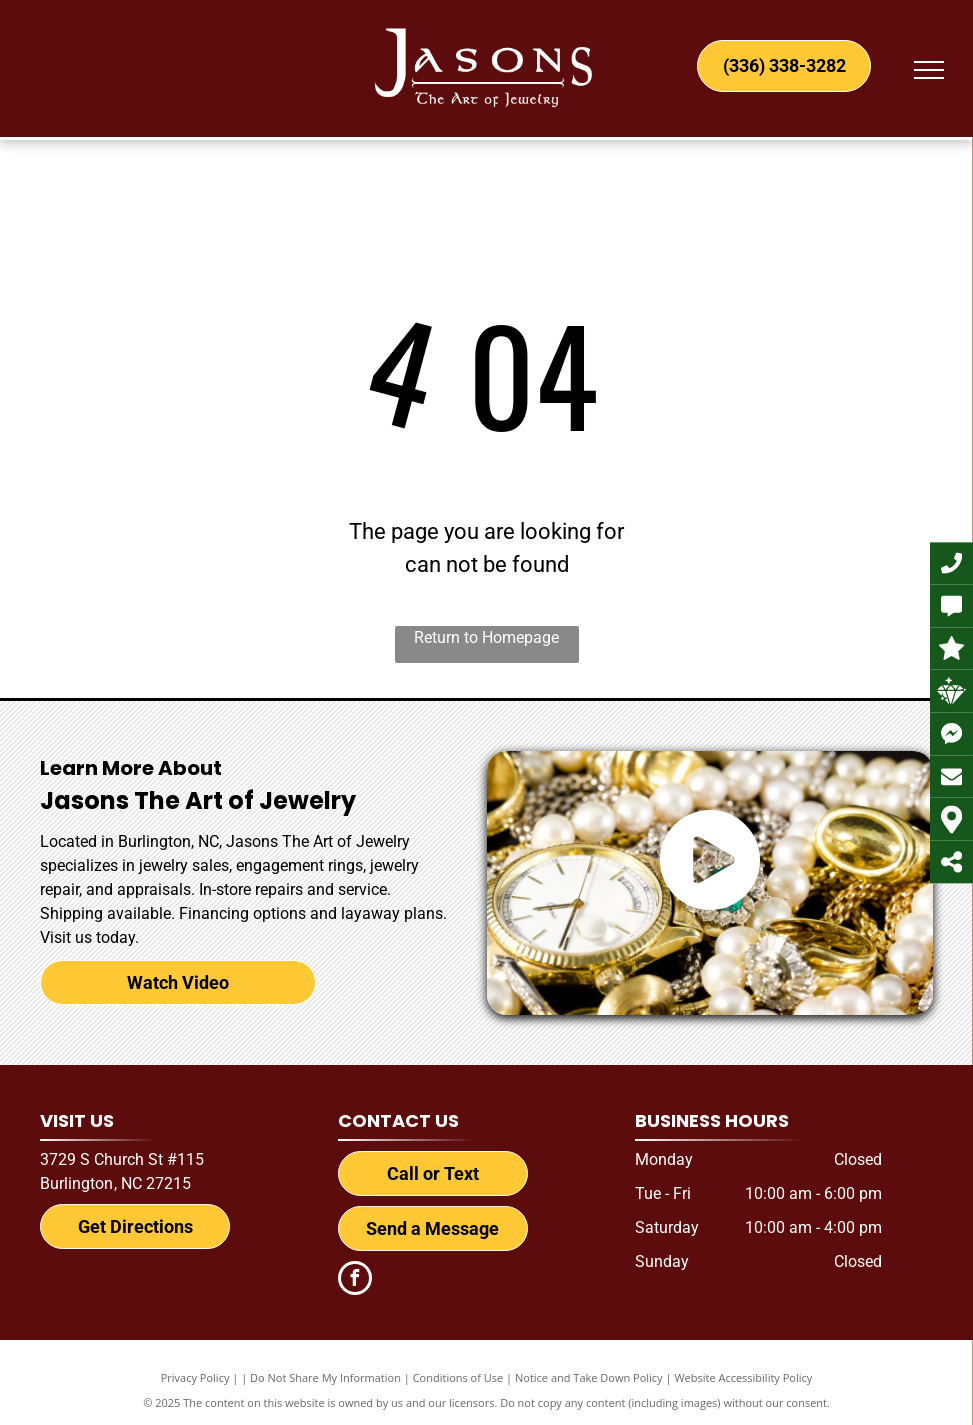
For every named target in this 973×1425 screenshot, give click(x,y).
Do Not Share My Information (325, 1377)
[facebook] (355, 1280)
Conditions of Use (458, 1377)
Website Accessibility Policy (743, 1377)
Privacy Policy (195, 1377)
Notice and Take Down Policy (589, 1377)
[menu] (929, 70)
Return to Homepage (486, 637)
